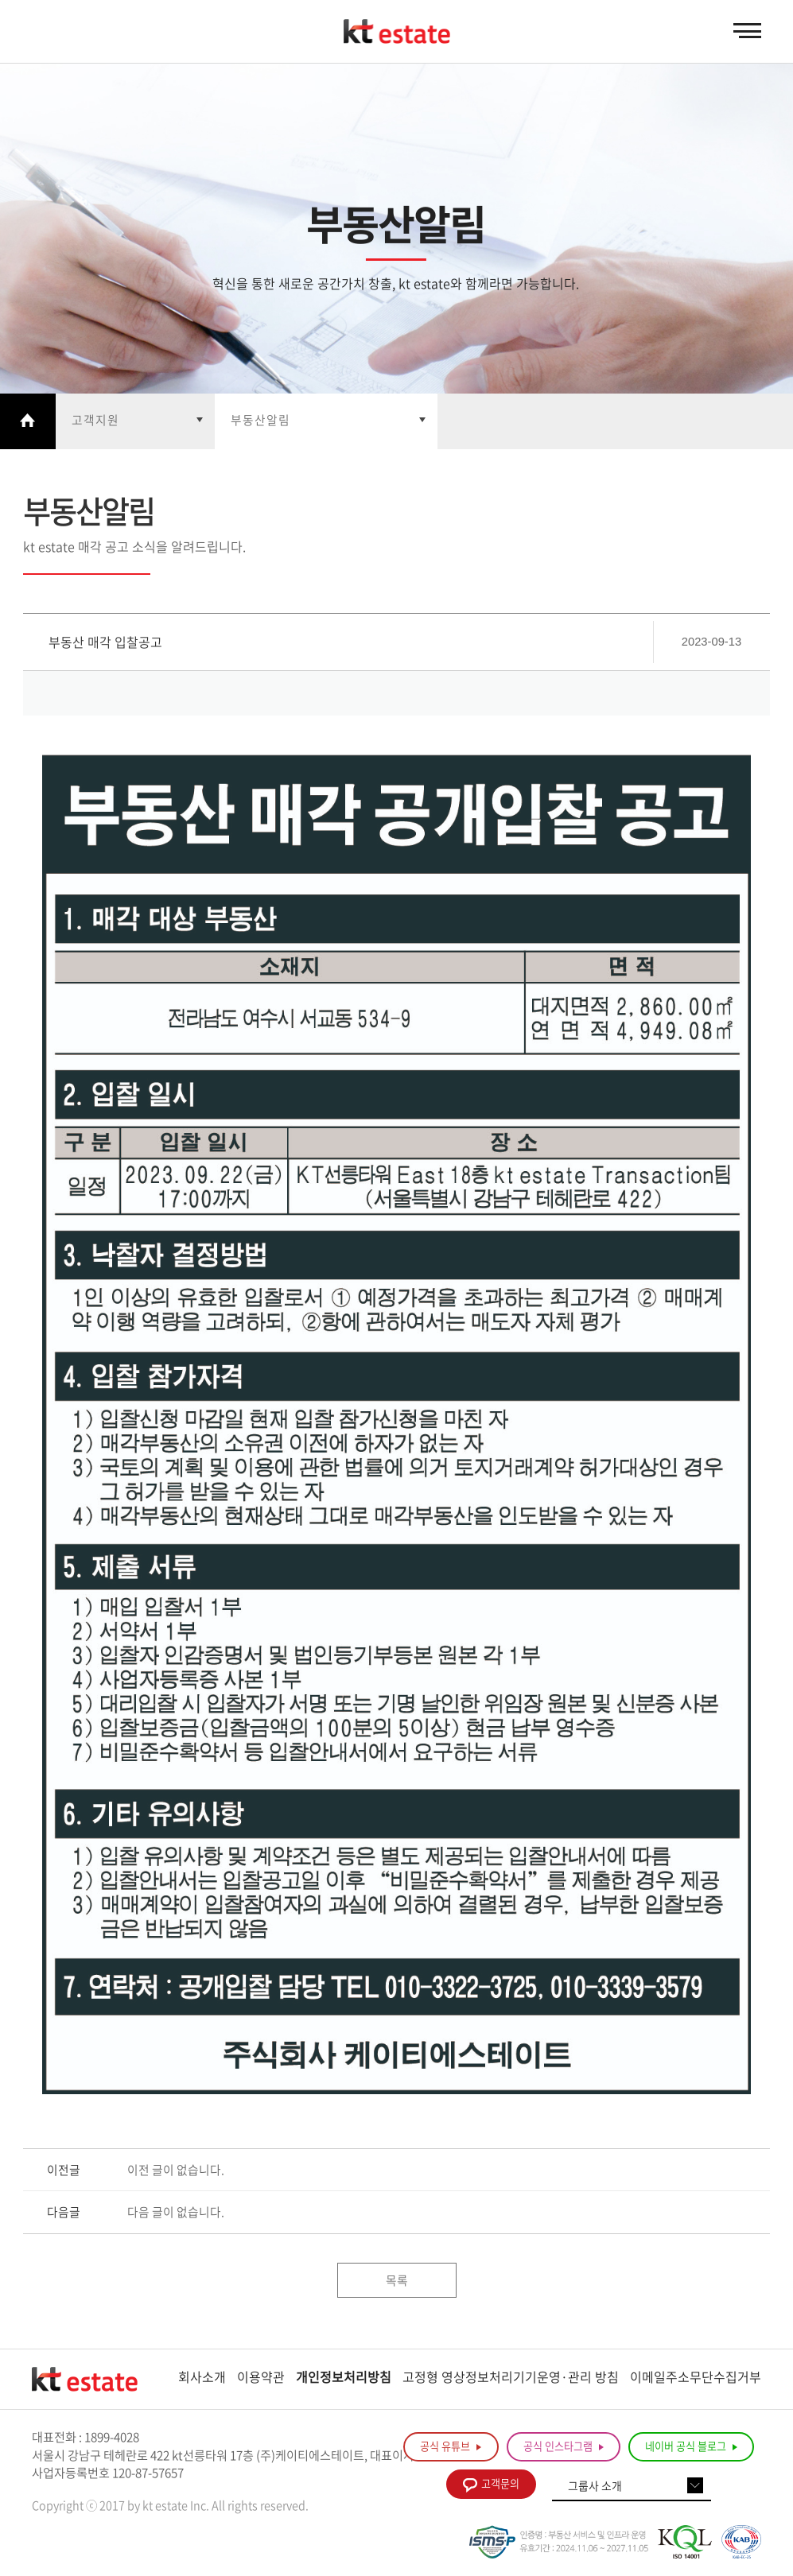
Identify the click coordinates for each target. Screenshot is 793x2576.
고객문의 (491, 2484)
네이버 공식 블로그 (691, 2446)
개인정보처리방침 (343, 2376)
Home (28, 421)
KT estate (397, 32)
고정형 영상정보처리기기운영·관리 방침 (510, 2376)
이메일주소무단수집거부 (695, 2376)
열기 (135, 421)
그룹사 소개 (595, 2485)
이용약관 (261, 2376)
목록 (397, 2280)
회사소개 (202, 2376)
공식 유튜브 (450, 2446)
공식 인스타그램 (563, 2446)
